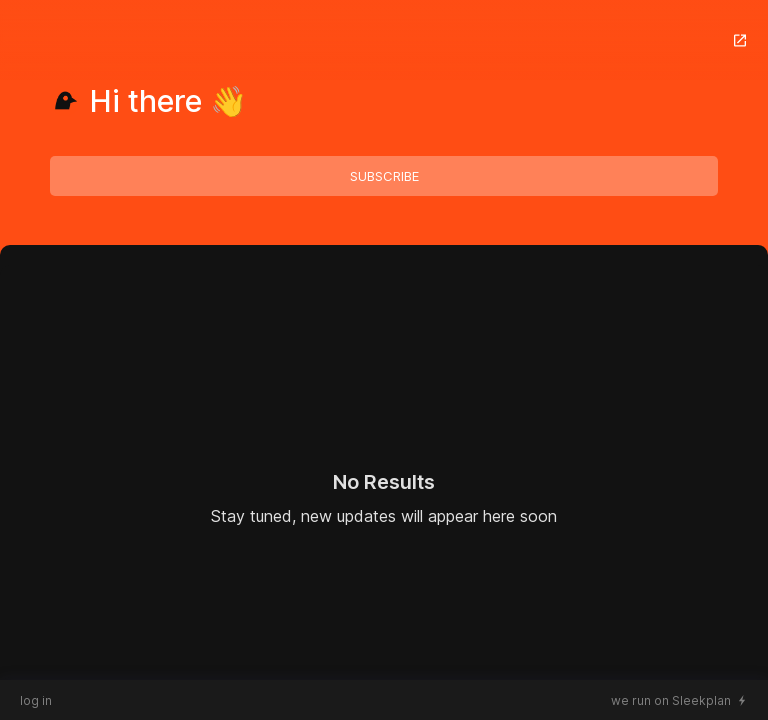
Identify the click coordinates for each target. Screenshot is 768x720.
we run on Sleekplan (671, 700)
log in (36, 700)
